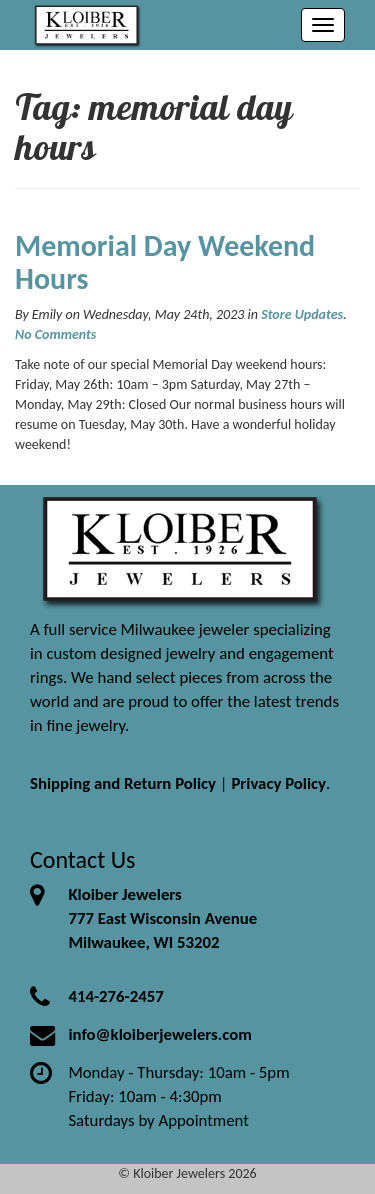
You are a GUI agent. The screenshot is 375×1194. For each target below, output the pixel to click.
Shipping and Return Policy (123, 783)
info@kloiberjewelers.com (160, 1034)
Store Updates (302, 314)
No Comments (55, 334)
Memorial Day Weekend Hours (165, 262)
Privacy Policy (278, 783)
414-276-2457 (115, 996)
